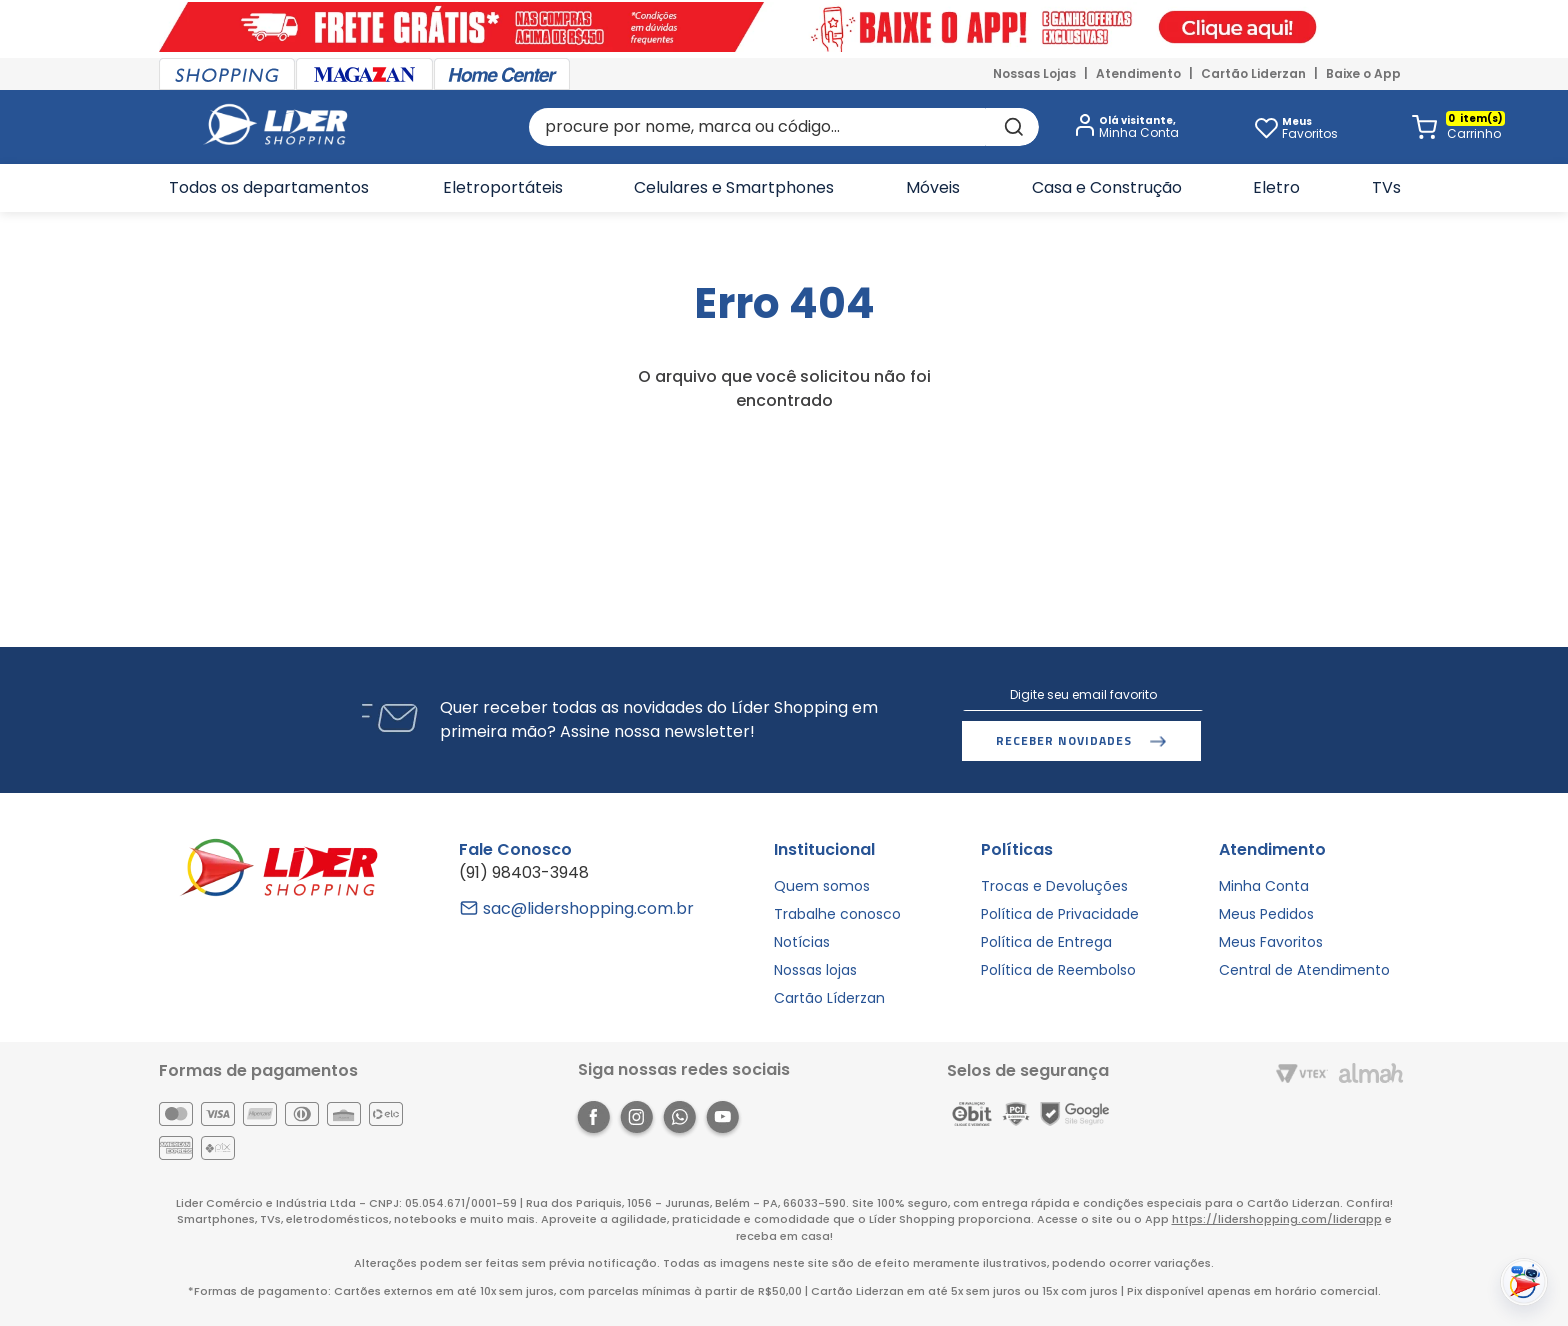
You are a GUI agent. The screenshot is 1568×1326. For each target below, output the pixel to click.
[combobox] (783, 127)
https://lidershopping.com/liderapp (1277, 1219)
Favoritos (1310, 128)
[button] (1123, 127)
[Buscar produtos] (1012, 127)
